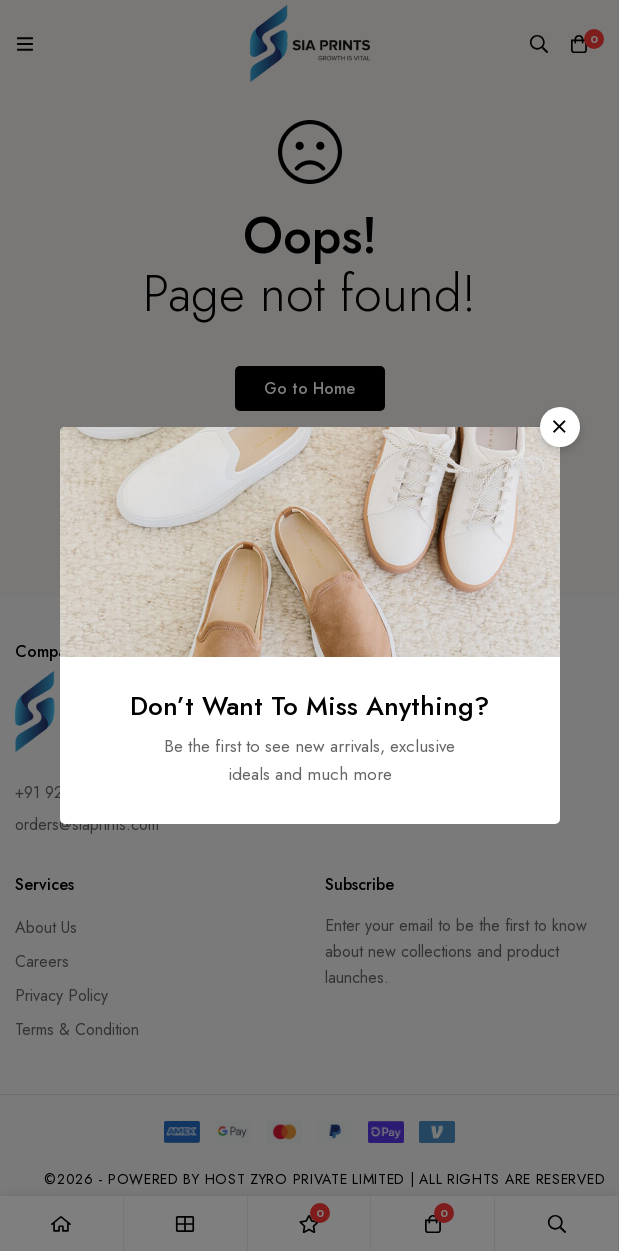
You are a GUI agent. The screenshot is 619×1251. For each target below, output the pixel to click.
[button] (560, 427)
